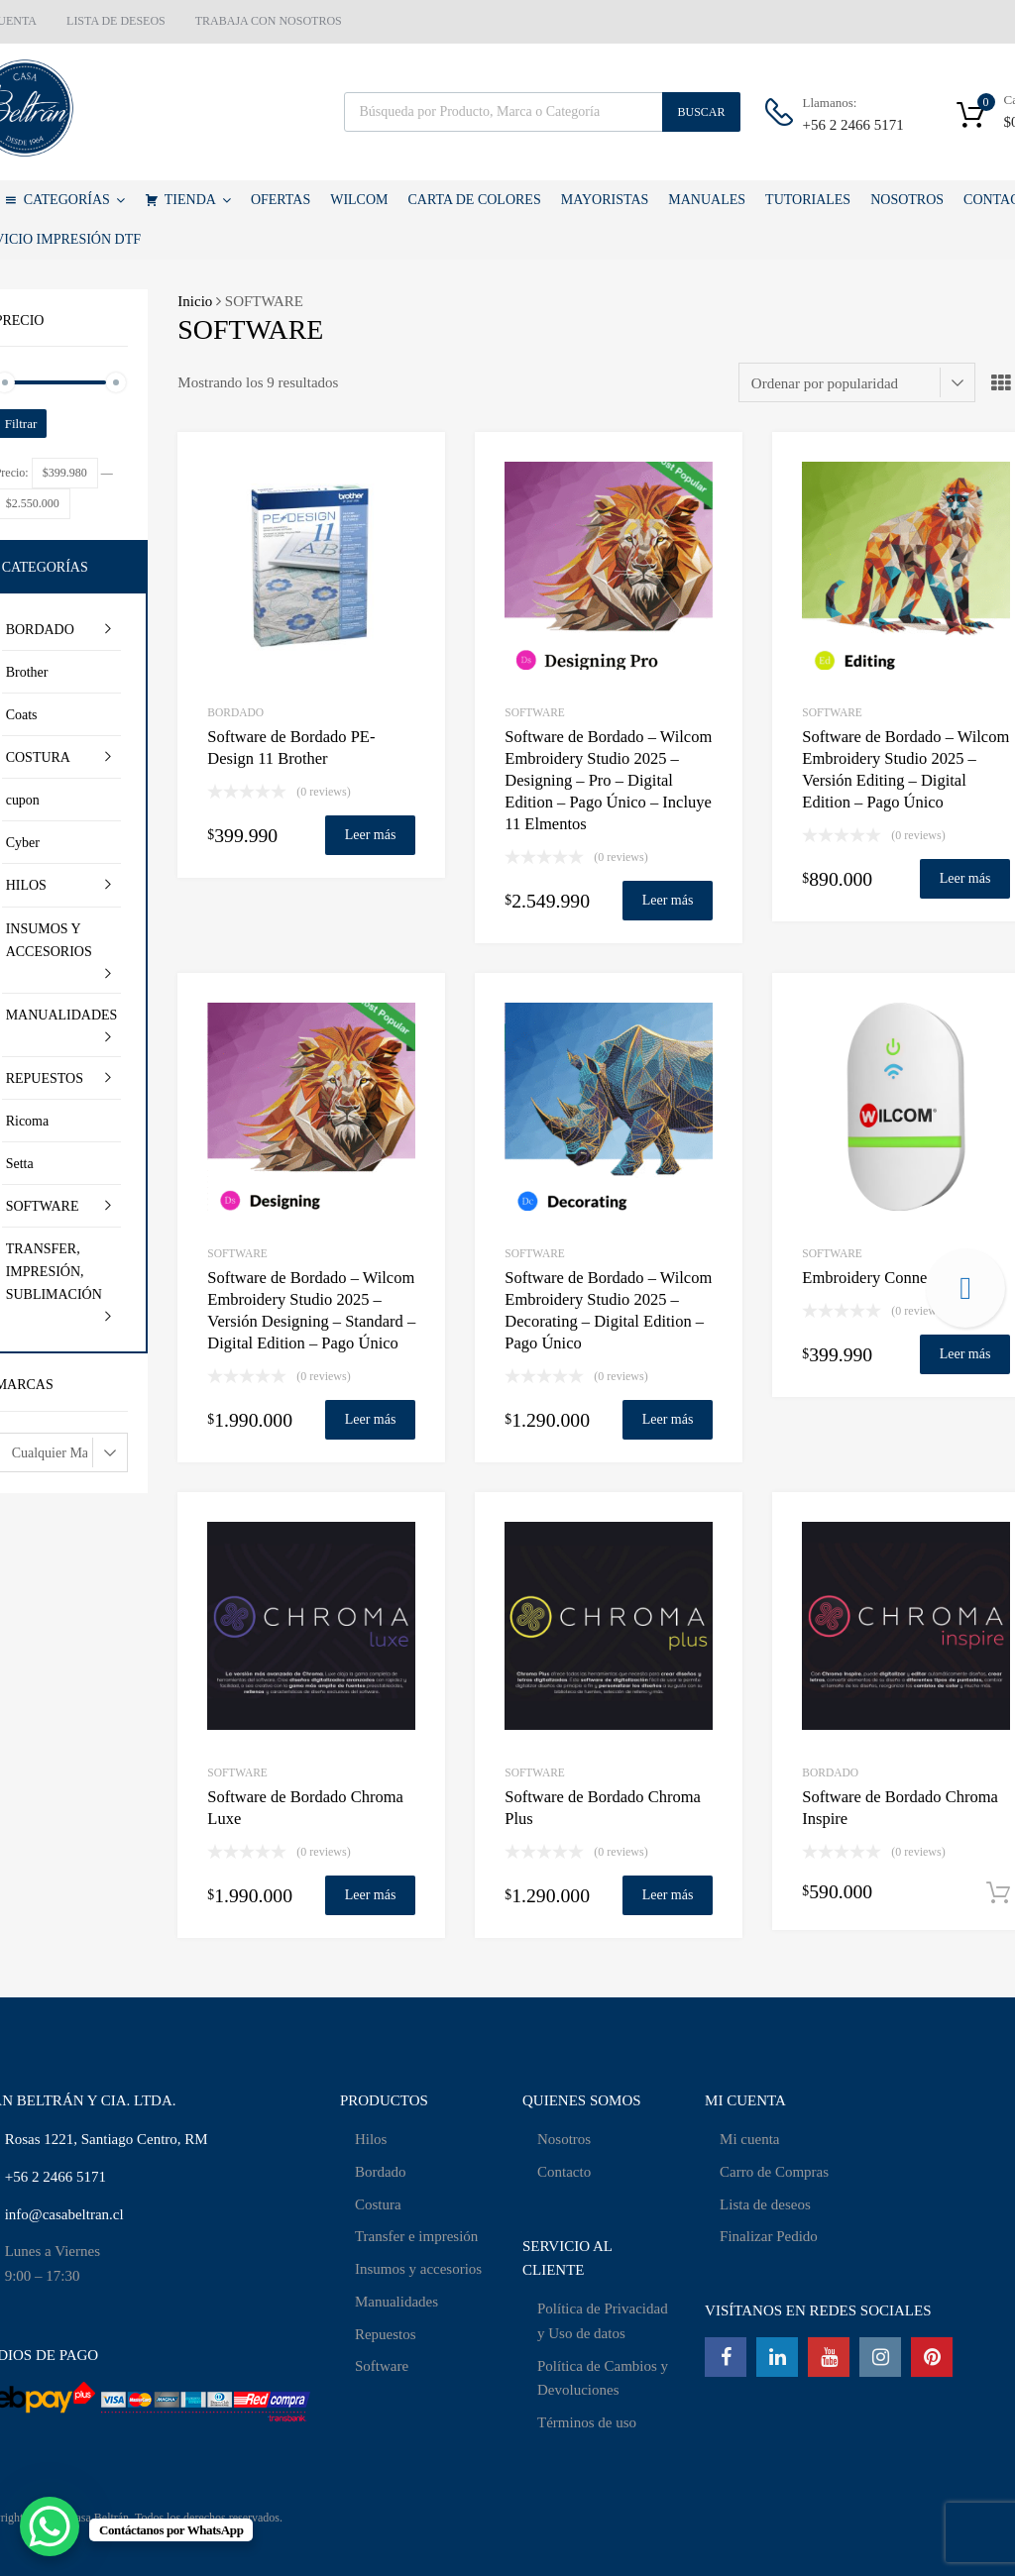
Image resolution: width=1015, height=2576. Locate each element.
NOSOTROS (907, 199)
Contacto (564, 2172)
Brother (27, 672)
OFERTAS (280, 199)
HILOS (26, 885)
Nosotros (564, 2139)
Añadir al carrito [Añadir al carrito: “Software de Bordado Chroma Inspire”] (998, 1893)
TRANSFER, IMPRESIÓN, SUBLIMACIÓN (54, 1271)
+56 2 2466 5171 (851, 125)
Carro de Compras (774, 2172)
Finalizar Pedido (769, 2236)
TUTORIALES (807, 199)
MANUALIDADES (62, 1015)
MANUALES (706, 199)
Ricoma (28, 1121)
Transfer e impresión (416, 2236)
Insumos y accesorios (418, 2269)
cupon (23, 800)
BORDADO (235, 712)
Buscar (701, 112)
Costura (378, 2204)
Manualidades (396, 2301)
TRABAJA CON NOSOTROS (268, 21)
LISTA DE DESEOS (116, 21)
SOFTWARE (535, 712)
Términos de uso (586, 2422)
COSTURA (38, 757)
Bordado (380, 2172)
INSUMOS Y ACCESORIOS (49, 940)
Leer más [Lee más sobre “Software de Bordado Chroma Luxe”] (370, 1894)
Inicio (194, 301)
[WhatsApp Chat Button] (49, 2526)
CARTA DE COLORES (474, 199)
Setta (20, 1163)
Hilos (371, 2139)
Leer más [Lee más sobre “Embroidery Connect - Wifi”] (965, 1353)
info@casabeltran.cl (64, 2214)
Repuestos (385, 2334)
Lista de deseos (765, 2204)
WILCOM (359, 199)
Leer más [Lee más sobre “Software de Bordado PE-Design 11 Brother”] (370, 834)
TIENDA (198, 200)
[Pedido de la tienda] (856, 382)
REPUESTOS (44, 1078)
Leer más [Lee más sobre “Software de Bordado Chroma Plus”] (668, 1894)
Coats (22, 714)
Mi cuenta (749, 2139)
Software (381, 2366)
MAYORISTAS (605, 199)
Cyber (23, 842)
